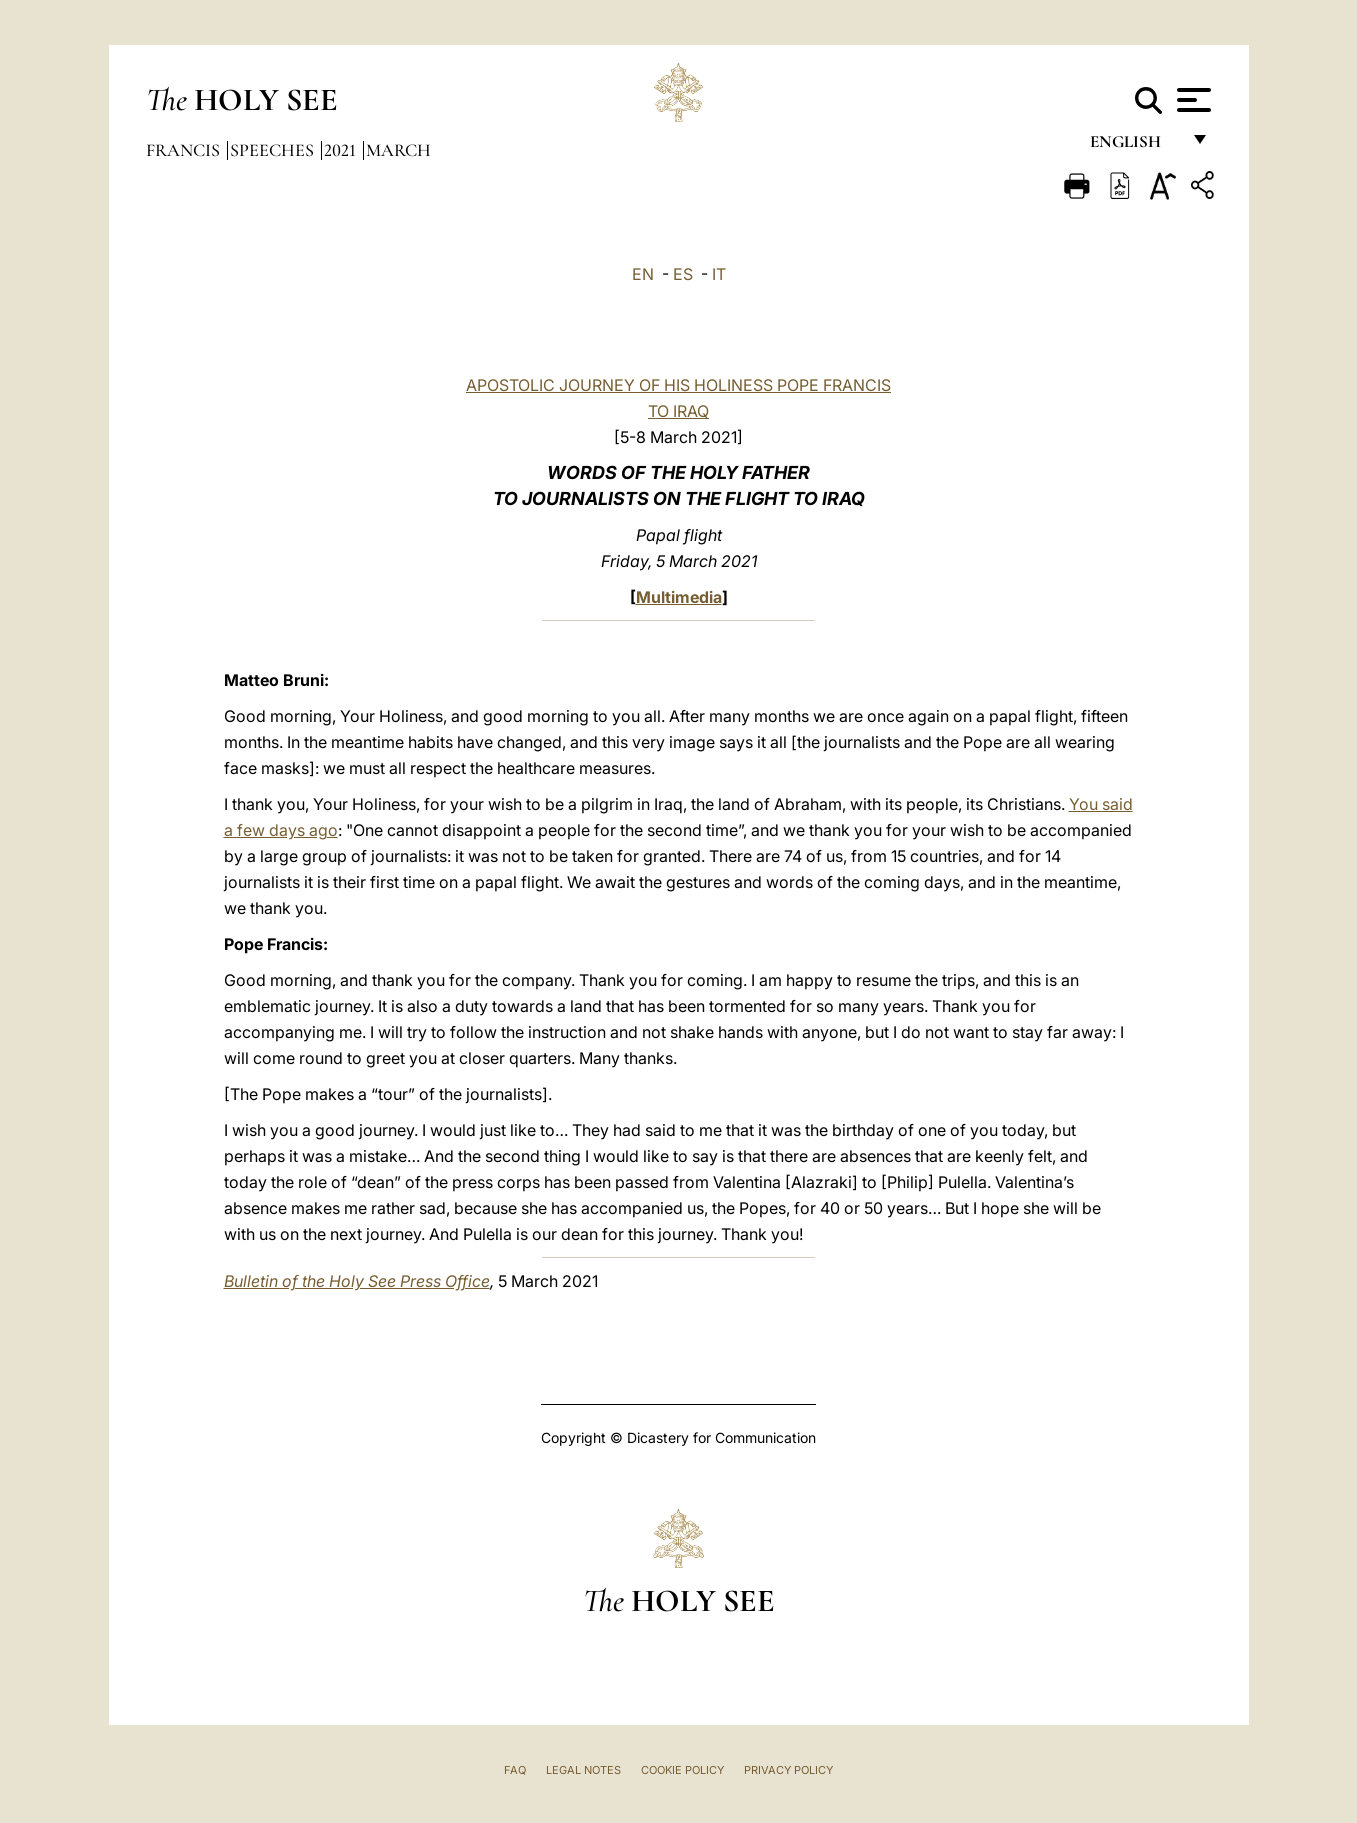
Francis (185, 150)
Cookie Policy (682, 1770)
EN (643, 274)
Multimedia (679, 597)
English (1134, 147)
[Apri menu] (1191, 100)
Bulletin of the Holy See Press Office (357, 1281)
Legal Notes (583, 1770)
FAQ (515, 1770)
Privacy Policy (788, 1770)
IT (719, 274)
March (398, 150)
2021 (342, 150)
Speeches (274, 150)
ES (683, 274)
